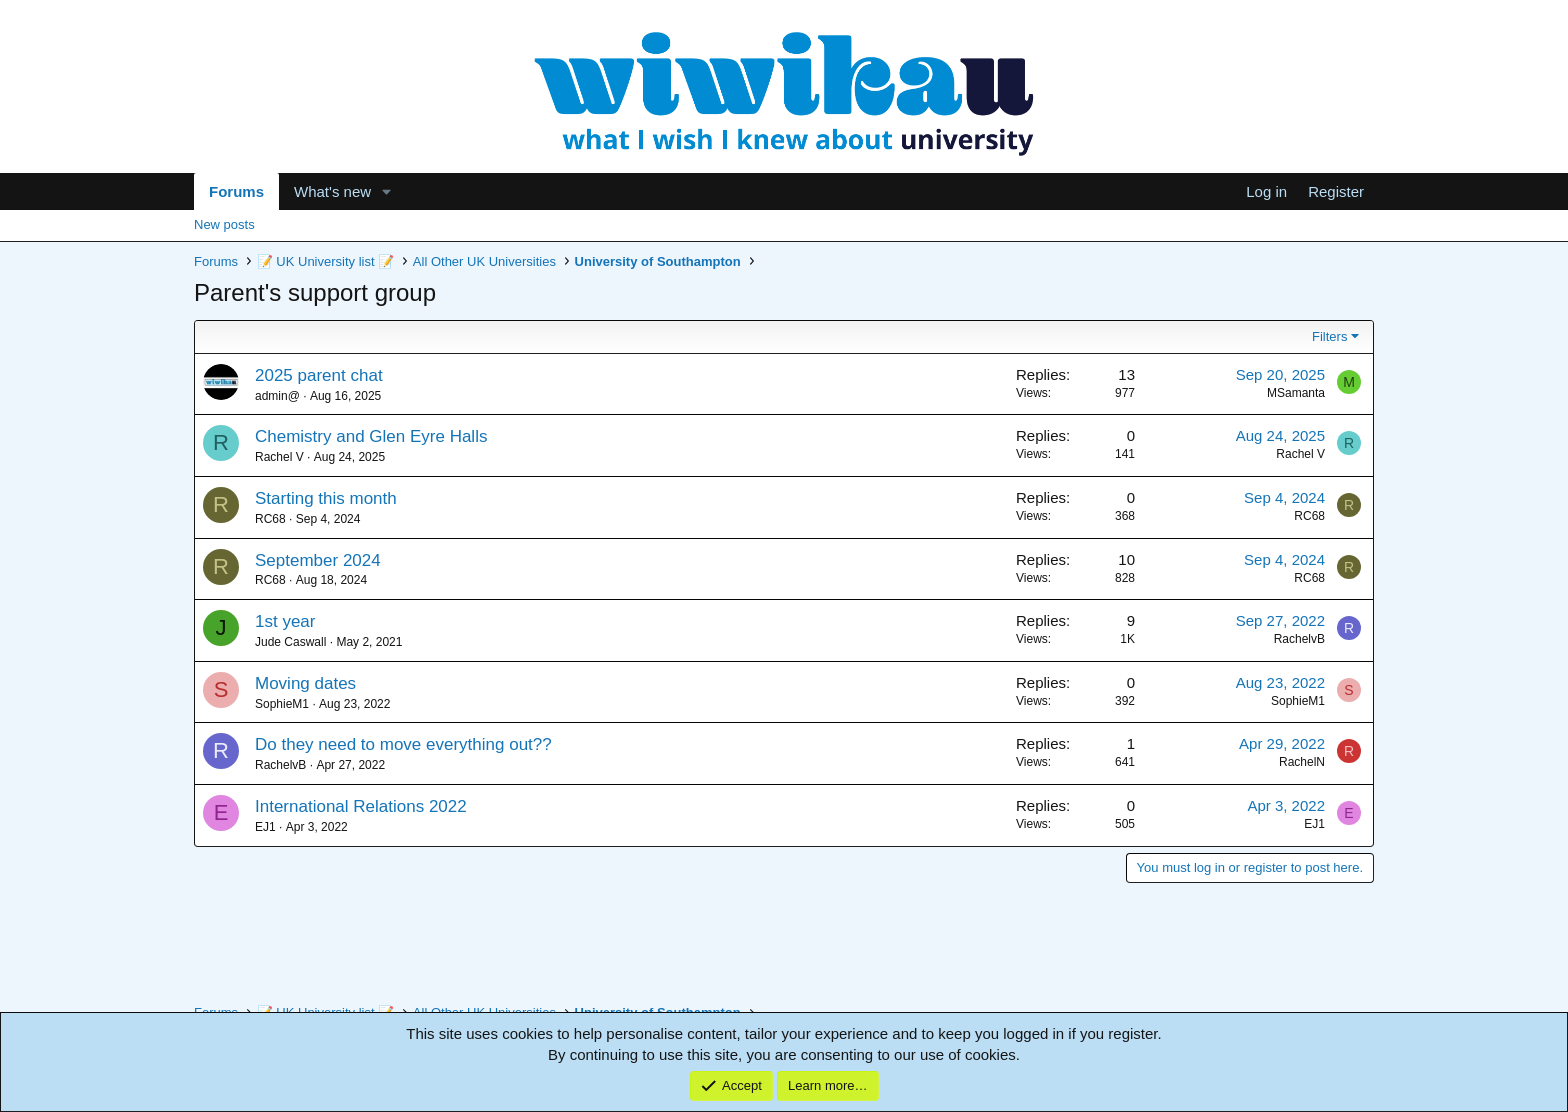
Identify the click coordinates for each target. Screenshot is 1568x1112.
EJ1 (265, 827)
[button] (387, 191)
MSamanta (1296, 393)
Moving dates (305, 683)
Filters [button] (1329, 336)
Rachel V (279, 457)
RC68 (270, 519)
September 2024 (318, 560)
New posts (224, 224)
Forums (236, 191)
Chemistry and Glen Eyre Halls (371, 436)
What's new (332, 191)
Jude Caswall (290, 642)
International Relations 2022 (361, 806)
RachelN (1302, 762)
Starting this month (326, 498)
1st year (285, 621)
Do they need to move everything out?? (403, 744)
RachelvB (1299, 639)
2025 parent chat (319, 375)
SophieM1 (282, 704)
